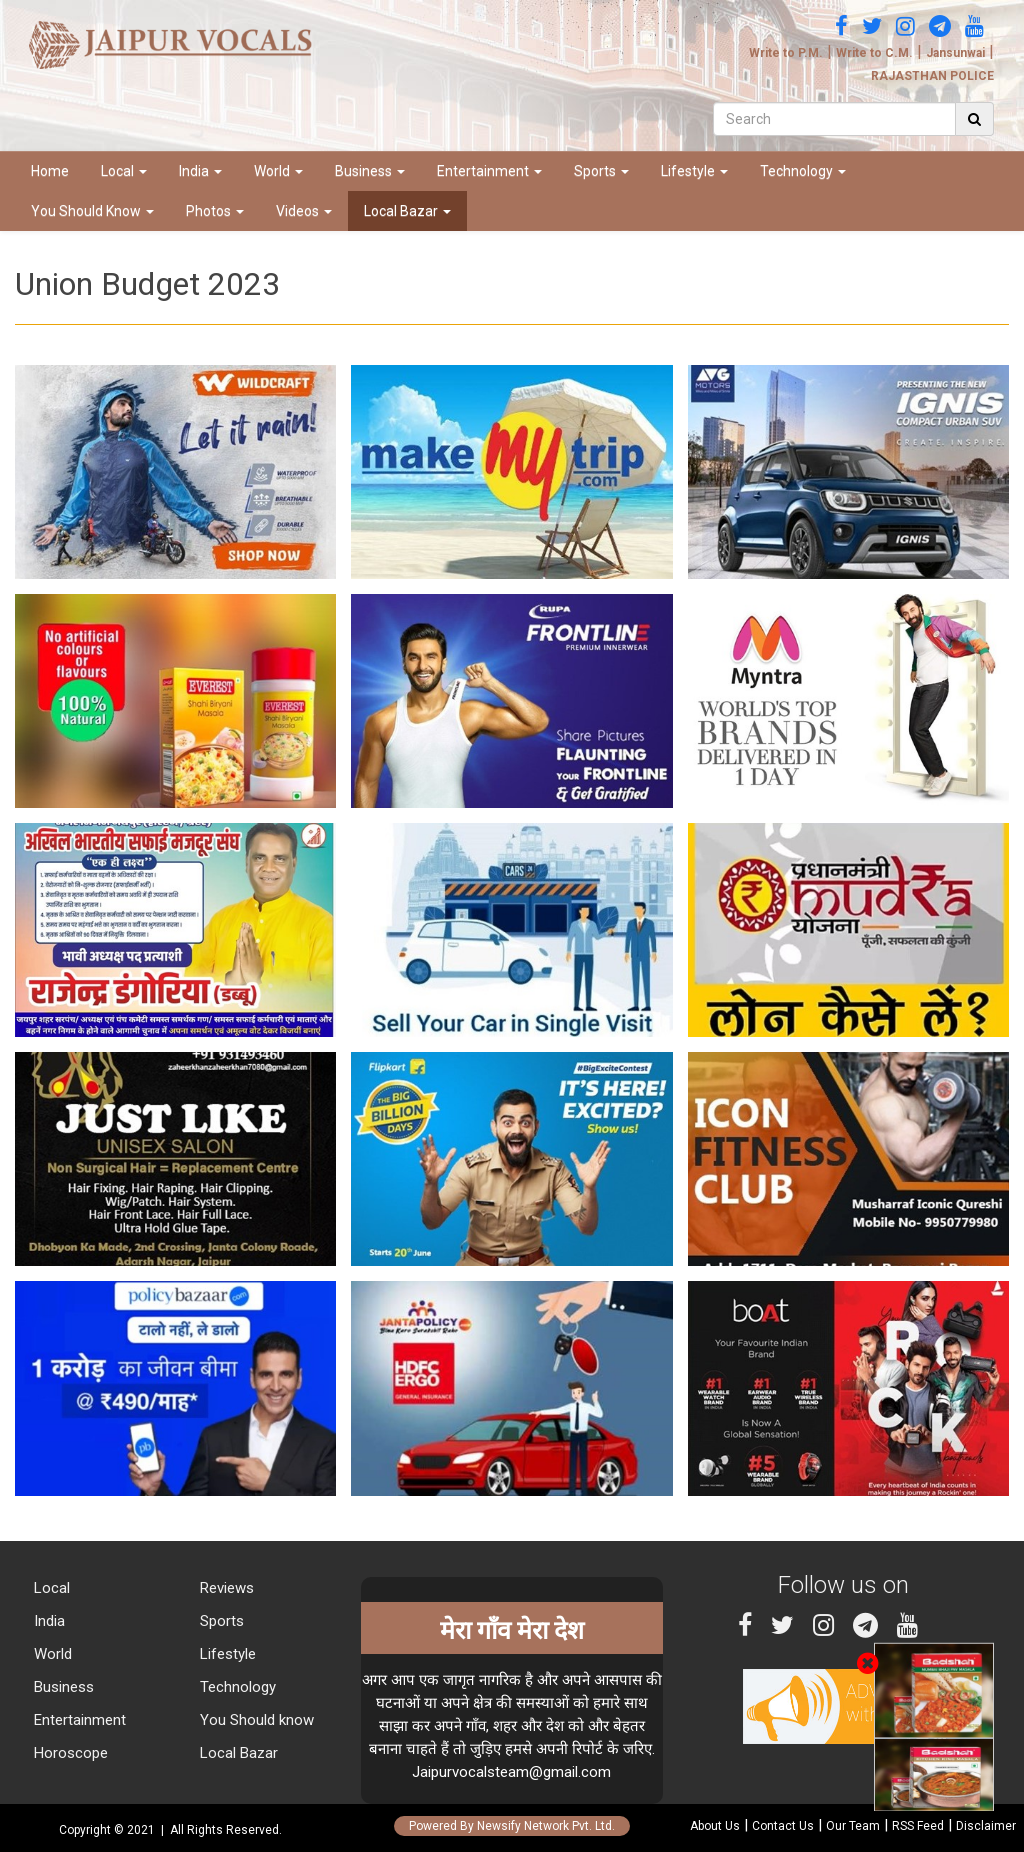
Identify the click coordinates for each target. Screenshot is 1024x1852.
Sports (601, 171)
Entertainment (489, 171)
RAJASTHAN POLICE (932, 76)
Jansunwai (955, 53)
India (200, 171)
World (278, 171)
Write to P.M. (786, 53)
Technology (803, 171)
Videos (304, 211)
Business (370, 171)
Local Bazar (407, 211)
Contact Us (783, 1826)
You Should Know (92, 211)
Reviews (225, 1588)
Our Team (853, 1826)
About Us (715, 1826)
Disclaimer (986, 1826)
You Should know (255, 1720)
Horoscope (69, 1753)
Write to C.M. (874, 53)
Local (124, 171)
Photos (215, 211)
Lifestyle (694, 171)
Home (50, 171)
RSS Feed (918, 1826)
